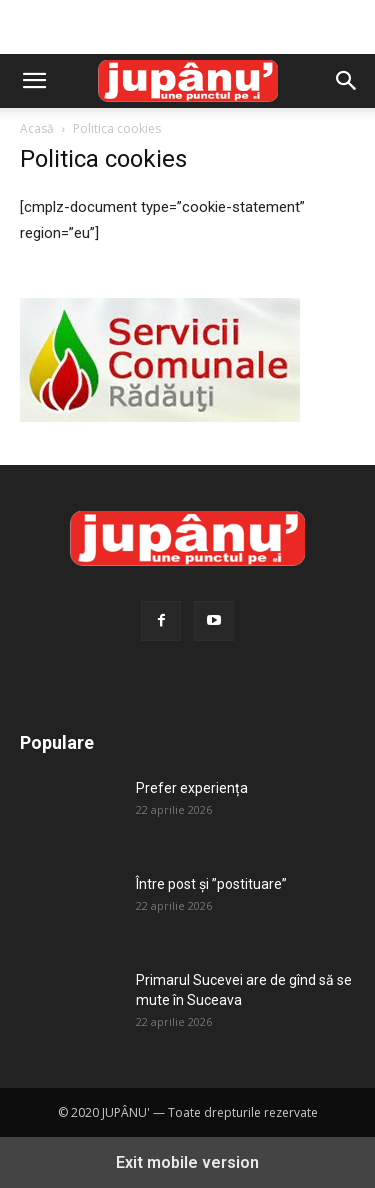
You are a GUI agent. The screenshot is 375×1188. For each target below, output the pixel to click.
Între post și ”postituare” (211, 884)
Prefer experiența (192, 788)
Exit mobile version (187, 1162)
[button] (34, 81)
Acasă (37, 128)
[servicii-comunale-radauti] (160, 416)
